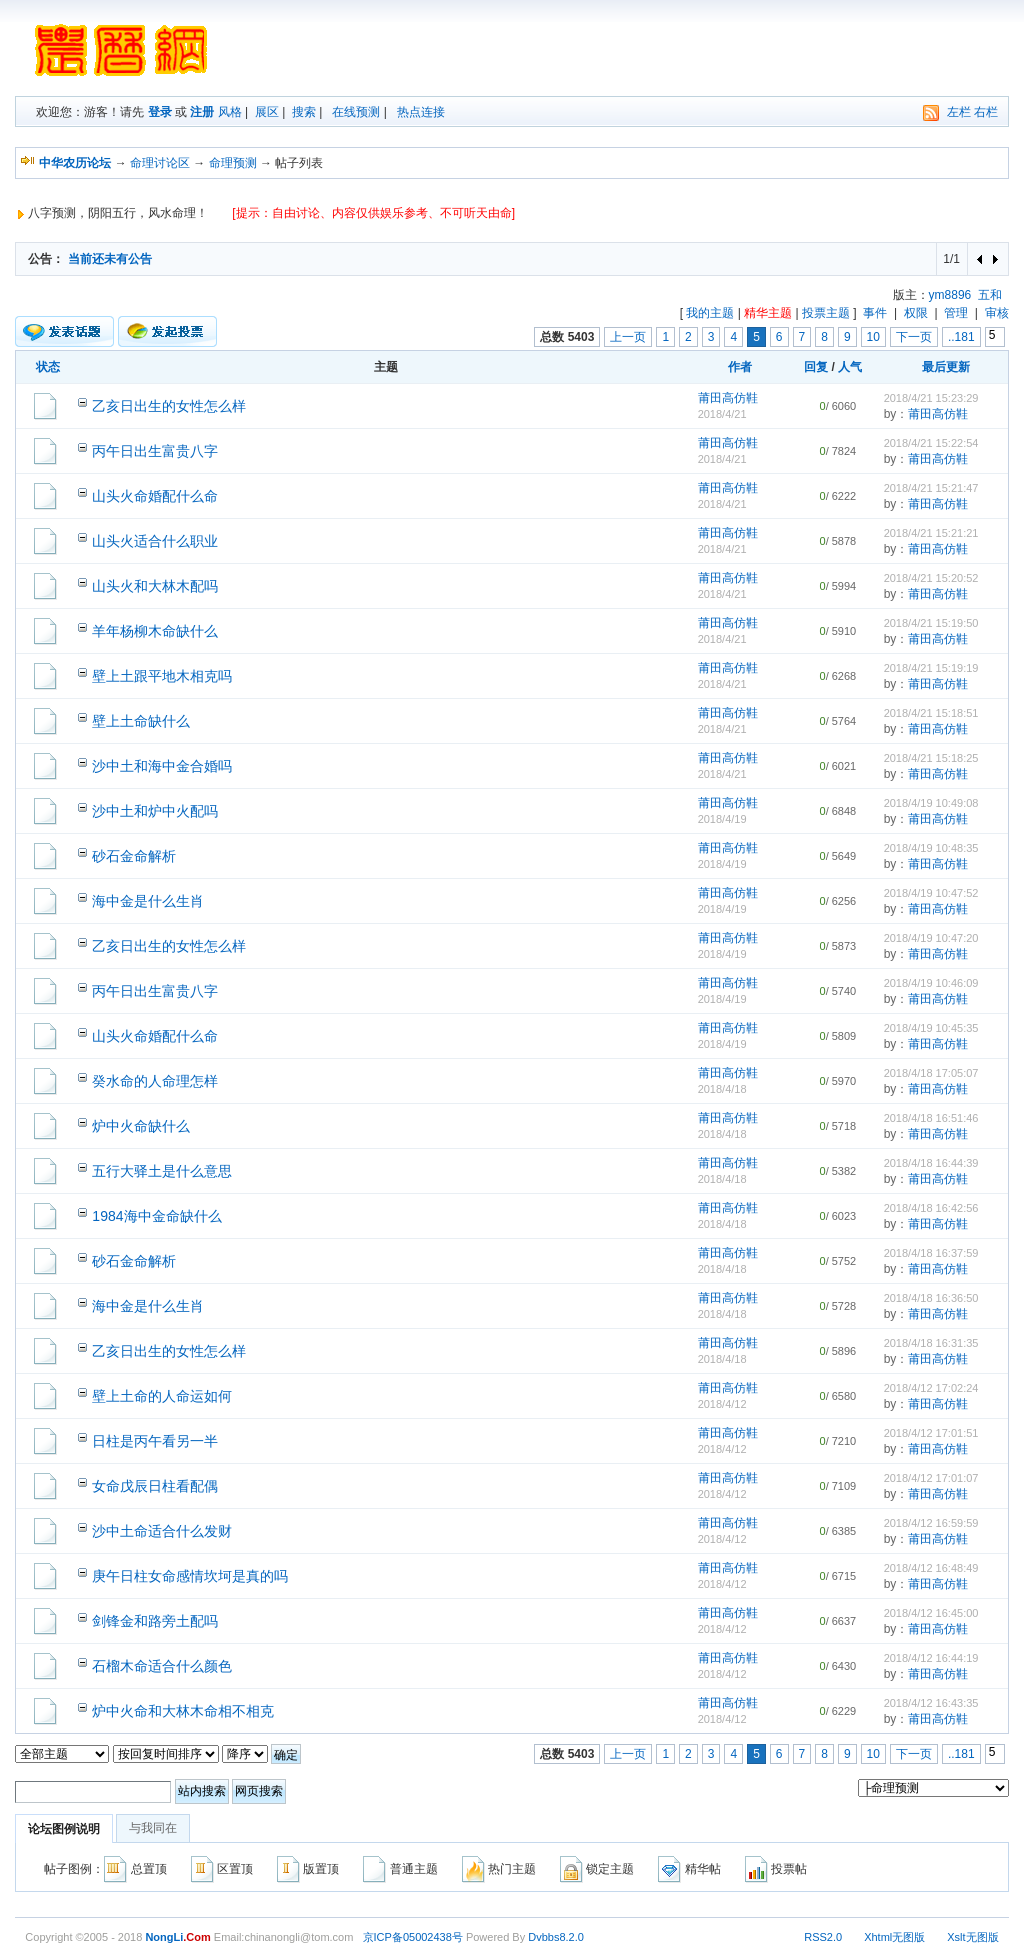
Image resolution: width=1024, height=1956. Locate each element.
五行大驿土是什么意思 (162, 1171)
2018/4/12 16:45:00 (931, 1613)
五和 (990, 295)
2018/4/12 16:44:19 (931, 1658)
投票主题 (826, 313)
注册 (202, 112)
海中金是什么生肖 (148, 901)
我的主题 (710, 313)
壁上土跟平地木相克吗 (162, 676)
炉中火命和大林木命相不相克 (183, 1711)
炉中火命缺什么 (141, 1126)
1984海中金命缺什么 (156, 1216)
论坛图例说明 (64, 1829)
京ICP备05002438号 (413, 1937)
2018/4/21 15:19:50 (931, 623)
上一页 (628, 337)
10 (873, 337)
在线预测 (356, 112)
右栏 (986, 112)
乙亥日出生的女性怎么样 (169, 406)
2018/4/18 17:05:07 (931, 1073)
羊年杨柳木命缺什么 (155, 631)
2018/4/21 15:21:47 (931, 488)
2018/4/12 (722, 1404)
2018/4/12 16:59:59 (931, 1523)
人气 (850, 367)
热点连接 (421, 112)
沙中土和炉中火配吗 (155, 811)
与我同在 (153, 1828)
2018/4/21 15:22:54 (931, 443)
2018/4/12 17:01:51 (931, 1433)
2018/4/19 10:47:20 (931, 938)
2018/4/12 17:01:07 (931, 1478)
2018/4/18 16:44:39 (931, 1163)
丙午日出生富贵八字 (155, 451)
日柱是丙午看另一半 (155, 1441)
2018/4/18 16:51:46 (931, 1118)
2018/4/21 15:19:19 (931, 668)
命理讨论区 (160, 163)
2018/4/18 (722, 1089)
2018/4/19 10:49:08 (931, 803)
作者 (740, 367)
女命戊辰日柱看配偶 (155, 1486)
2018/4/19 (722, 819)
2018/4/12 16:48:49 (931, 1568)
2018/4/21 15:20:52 (931, 578)
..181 (961, 337)
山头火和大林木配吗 (155, 586)
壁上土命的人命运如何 (162, 1396)
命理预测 (233, 163)
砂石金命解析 (134, 856)
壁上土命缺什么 (141, 721)
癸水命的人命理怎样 (155, 1081)
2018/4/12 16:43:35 (931, 1703)
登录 (160, 112)
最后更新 (946, 367)
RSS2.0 (823, 1937)
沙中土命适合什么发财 (162, 1531)
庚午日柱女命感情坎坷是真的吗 (190, 1576)
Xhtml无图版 (894, 1937)
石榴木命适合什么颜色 (162, 1666)
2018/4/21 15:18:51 (931, 713)
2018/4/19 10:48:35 (931, 848)
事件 (875, 313)
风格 (230, 112)
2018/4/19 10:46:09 (931, 983)
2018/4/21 (722, 414)
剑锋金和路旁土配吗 (155, 1621)
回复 (816, 367)
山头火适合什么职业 (155, 541)
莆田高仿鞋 (728, 398)
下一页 (914, 337)
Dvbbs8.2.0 (556, 1937)
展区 (267, 112)
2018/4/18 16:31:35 (931, 1343)
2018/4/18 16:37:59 (931, 1253)
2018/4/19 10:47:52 (931, 893)
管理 (956, 313)
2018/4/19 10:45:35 (931, 1028)
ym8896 (950, 295)
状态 (48, 367)
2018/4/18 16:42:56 (931, 1208)
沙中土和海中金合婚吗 (162, 766)
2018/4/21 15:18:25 (931, 758)
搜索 (304, 112)
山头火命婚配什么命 (155, 496)
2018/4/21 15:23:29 (931, 398)
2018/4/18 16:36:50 (931, 1298)
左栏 (959, 112)
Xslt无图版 (972, 1937)
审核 (997, 313)
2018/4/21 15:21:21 (931, 533)
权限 (916, 313)
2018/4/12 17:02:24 (931, 1388)
